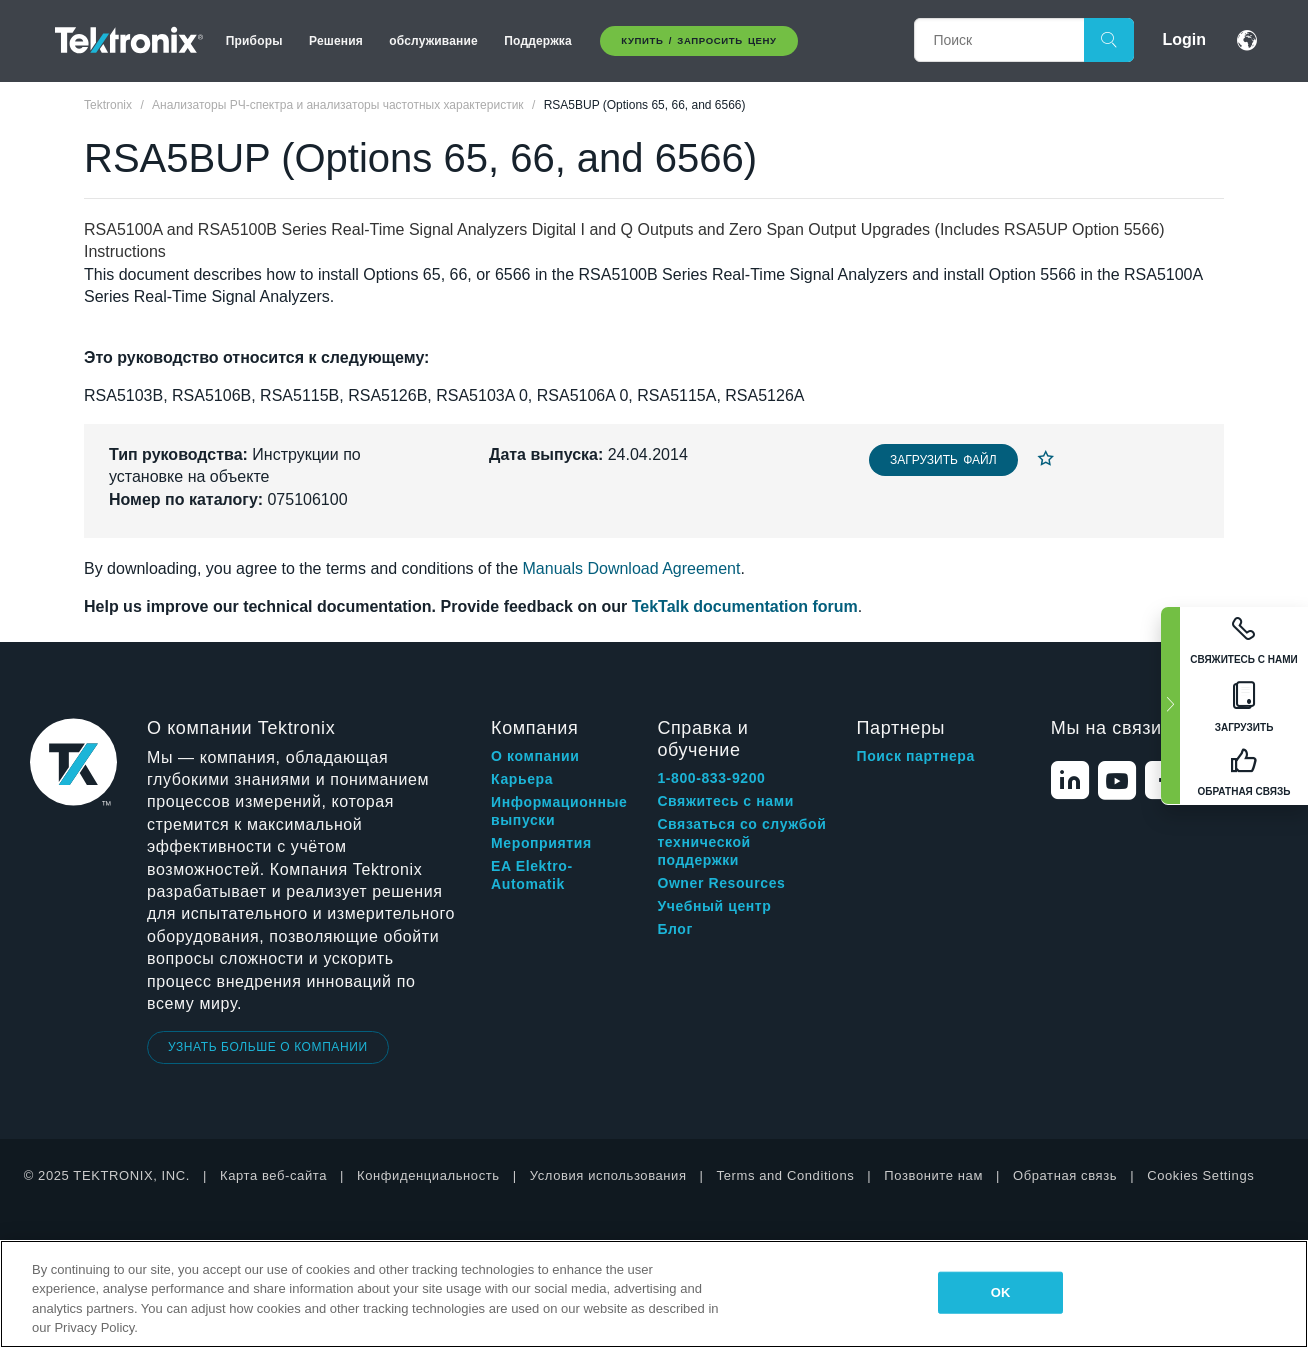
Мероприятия (541, 843)
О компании (535, 756)
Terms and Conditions (786, 1175)
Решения (336, 41)
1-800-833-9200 (711, 778)
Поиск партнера (916, 756)
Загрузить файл (943, 460)
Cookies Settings (1200, 1175)
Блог (675, 929)
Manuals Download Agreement (632, 568)
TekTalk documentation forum (745, 606)
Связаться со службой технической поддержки (741, 842)
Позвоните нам (933, 1175)
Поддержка (538, 41)
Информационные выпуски (559, 811)
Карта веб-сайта (273, 1175)
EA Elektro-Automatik (532, 875)
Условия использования (608, 1175)
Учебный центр (714, 906)
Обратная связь (1065, 1175)
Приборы (254, 41)
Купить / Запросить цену (698, 40)
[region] (654, 1294)
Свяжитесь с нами (725, 801)
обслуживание (433, 41)
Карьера (522, 779)
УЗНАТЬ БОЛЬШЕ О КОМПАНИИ (268, 1047)
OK (1001, 1292)
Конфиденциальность (428, 1175)
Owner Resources (721, 883)
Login (1184, 39)
